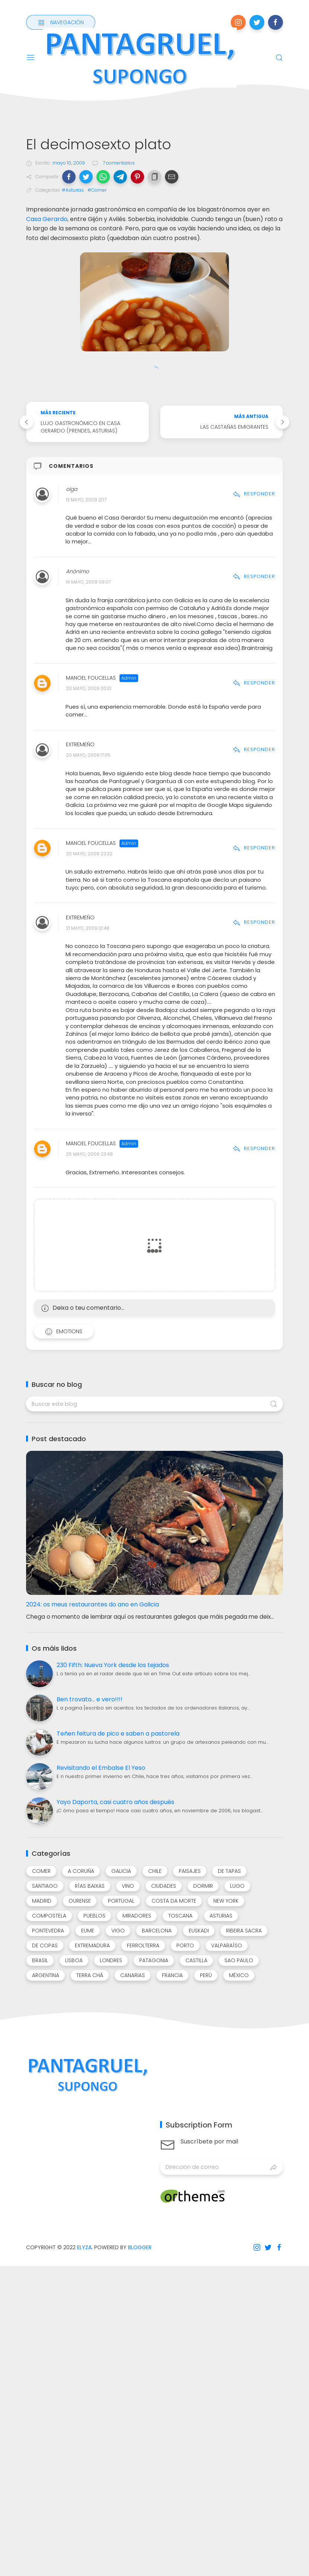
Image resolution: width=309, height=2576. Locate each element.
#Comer (96, 190)
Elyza (84, 2247)
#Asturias (73, 190)
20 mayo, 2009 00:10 (88, 689)
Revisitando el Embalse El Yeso (101, 1767)
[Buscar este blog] (154, 1403)
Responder (254, 493)
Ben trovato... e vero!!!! (89, 1699)
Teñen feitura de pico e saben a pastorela (118, 1733)
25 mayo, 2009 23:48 (89, 1154)
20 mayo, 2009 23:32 (89, 853)
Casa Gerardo (46, 219)
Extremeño (80, 744)
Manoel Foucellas (91, 678)
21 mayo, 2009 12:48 (87, 928)
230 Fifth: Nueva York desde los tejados (113, 1665)
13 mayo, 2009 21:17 (86, 500)
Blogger (140, 2247)
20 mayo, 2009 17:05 (88, 755)
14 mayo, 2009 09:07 (88, 582)
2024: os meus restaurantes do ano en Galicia (92, 1604)
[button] (69, 176)
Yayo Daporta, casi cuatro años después (115, 1802)
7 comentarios (118, 163)
